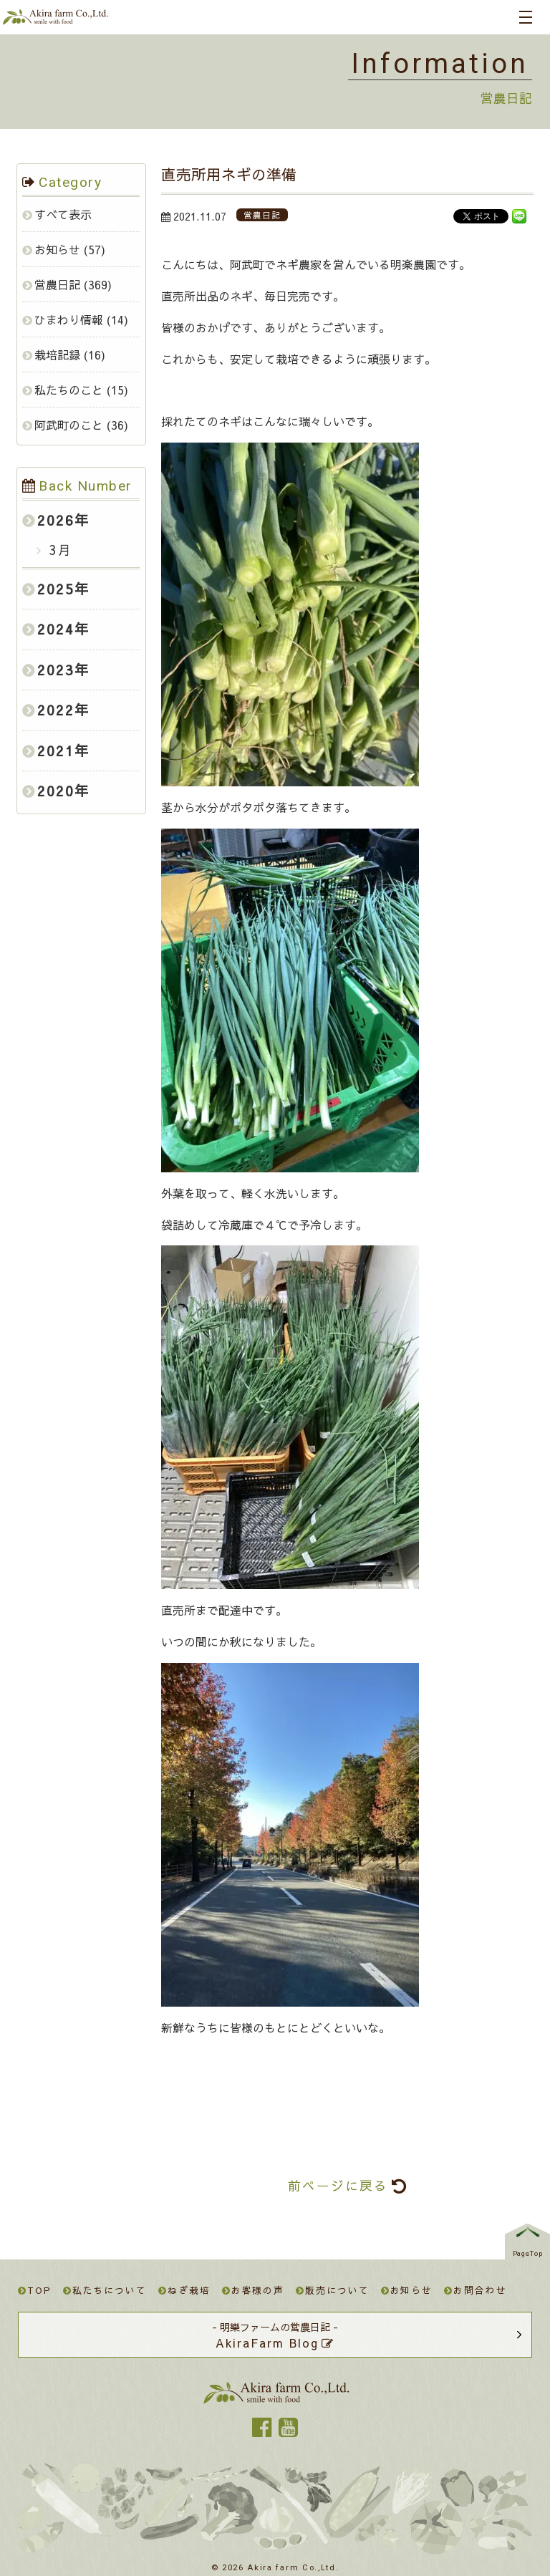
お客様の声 (253, 2290)
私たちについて (105, 2290)
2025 (55, 588)
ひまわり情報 (68, 319)
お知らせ (57, 249)
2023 (55, 669)
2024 (55, 628)
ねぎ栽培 (184, 2290)
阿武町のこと (68, 425)
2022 (55, 709)
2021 (55, 750)
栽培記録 (57, 354)
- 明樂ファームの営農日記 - (275, 2335)
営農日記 (57, 284)
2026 (55, 520)
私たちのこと (68, 389)
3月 (58, 550)
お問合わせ (475, 2290)
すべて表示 (63, 214)
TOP (35, 2290)
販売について (332, 2290)
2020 (55, 790)
